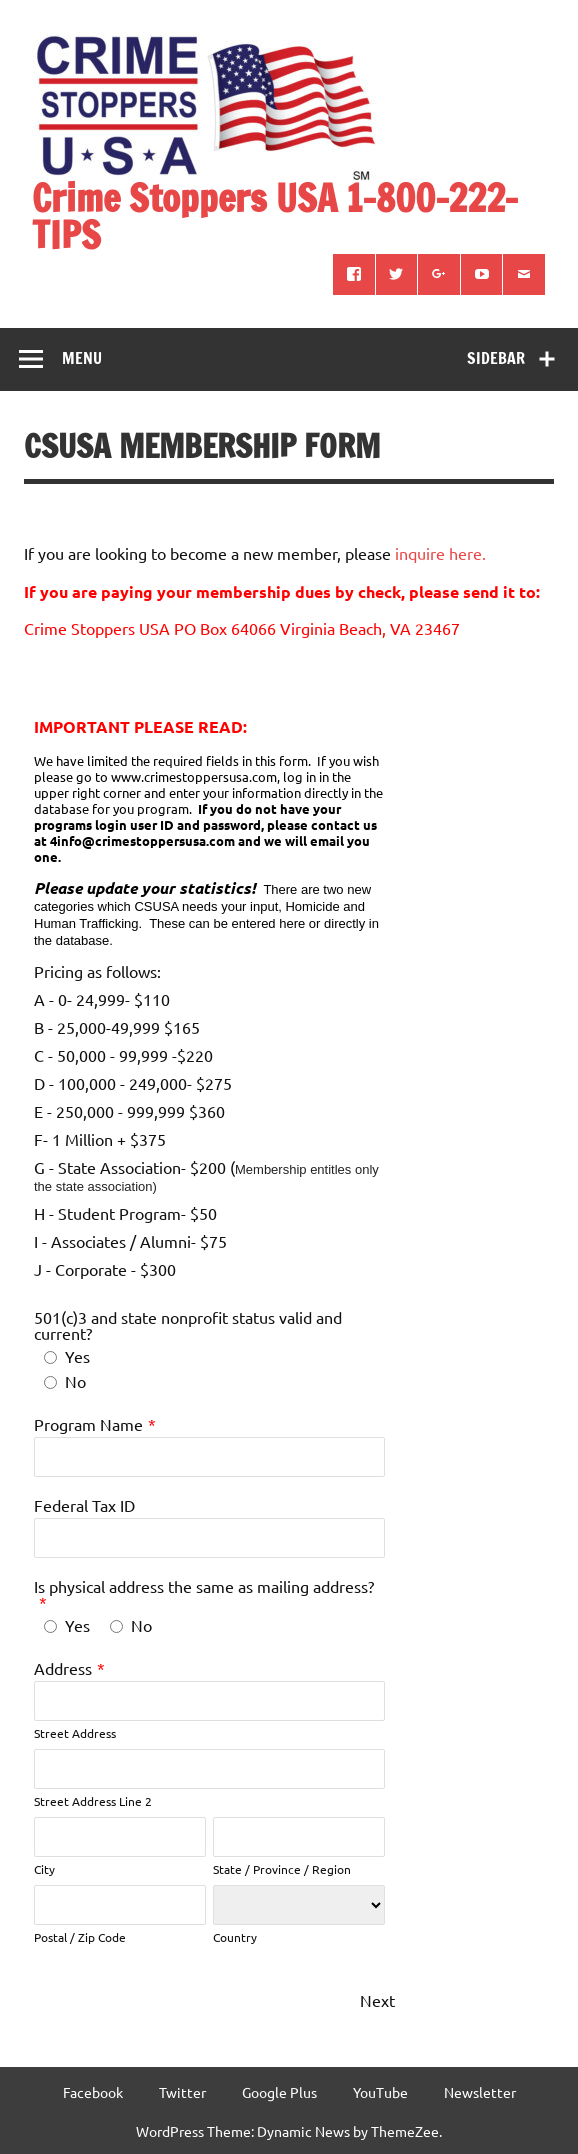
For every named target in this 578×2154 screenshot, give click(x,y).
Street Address (75, 1733)
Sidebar (496, 358)
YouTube (380, 2092)
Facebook (93, 2092)
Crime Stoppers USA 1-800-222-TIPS (275, 216)
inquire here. (440, 553)
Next (377, 2000)
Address (63, 1668)
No (75, 1381)
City (44, 1869)
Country (235, 1937)
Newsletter (480, 2092)
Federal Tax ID (84, 1505)
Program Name (88, 1424)
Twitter (182, 2092)
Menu (82, 358)
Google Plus (279, 2092)
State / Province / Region (282, 1869)
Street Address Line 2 (93, 1801)
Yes (77, 1356)
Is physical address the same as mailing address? (204, 1586)
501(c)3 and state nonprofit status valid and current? (188, 1325)
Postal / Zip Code (80, 1937)
